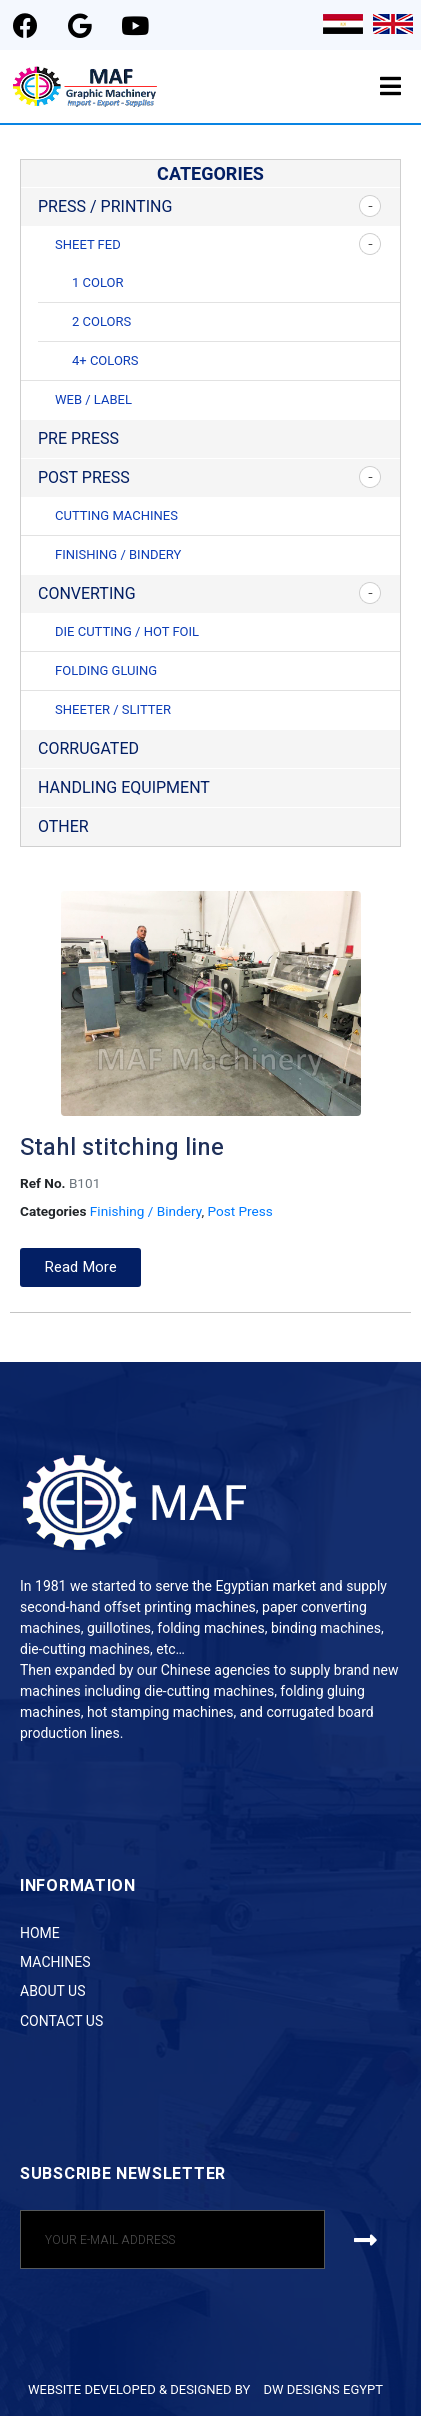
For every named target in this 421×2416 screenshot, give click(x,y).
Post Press (84, 477)
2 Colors (101, 321)
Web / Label (93, 399)
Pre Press (78, 438)
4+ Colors (105, 360)
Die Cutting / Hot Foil (127, 631)
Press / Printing (105, 206)
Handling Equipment (124, 787)
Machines (55, 1962)
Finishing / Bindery (118, 554)
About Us (53, 1991)
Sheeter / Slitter (113, 709)
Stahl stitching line (122, 1147)
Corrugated (88, 748)
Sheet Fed (88, 244)
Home (40, 1933)
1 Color (97, 282)
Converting (87, 593)
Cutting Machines (116, 515)
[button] (80, 1267)
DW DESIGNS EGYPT (323, 2389)
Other (63, 826)
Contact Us (61, 2021)
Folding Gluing (106, 670)
